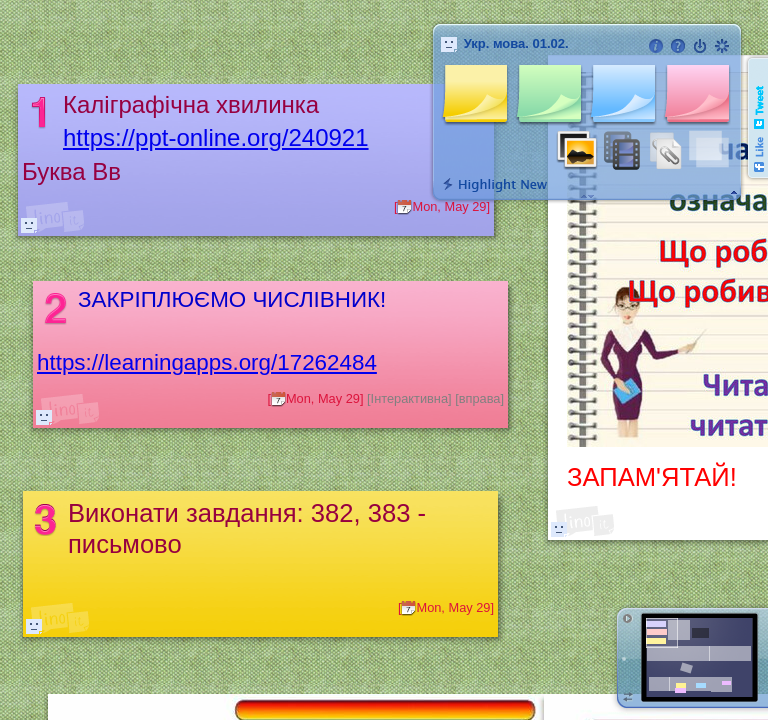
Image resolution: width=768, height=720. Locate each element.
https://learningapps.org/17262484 (207, 362)
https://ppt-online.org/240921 (216, 137)
